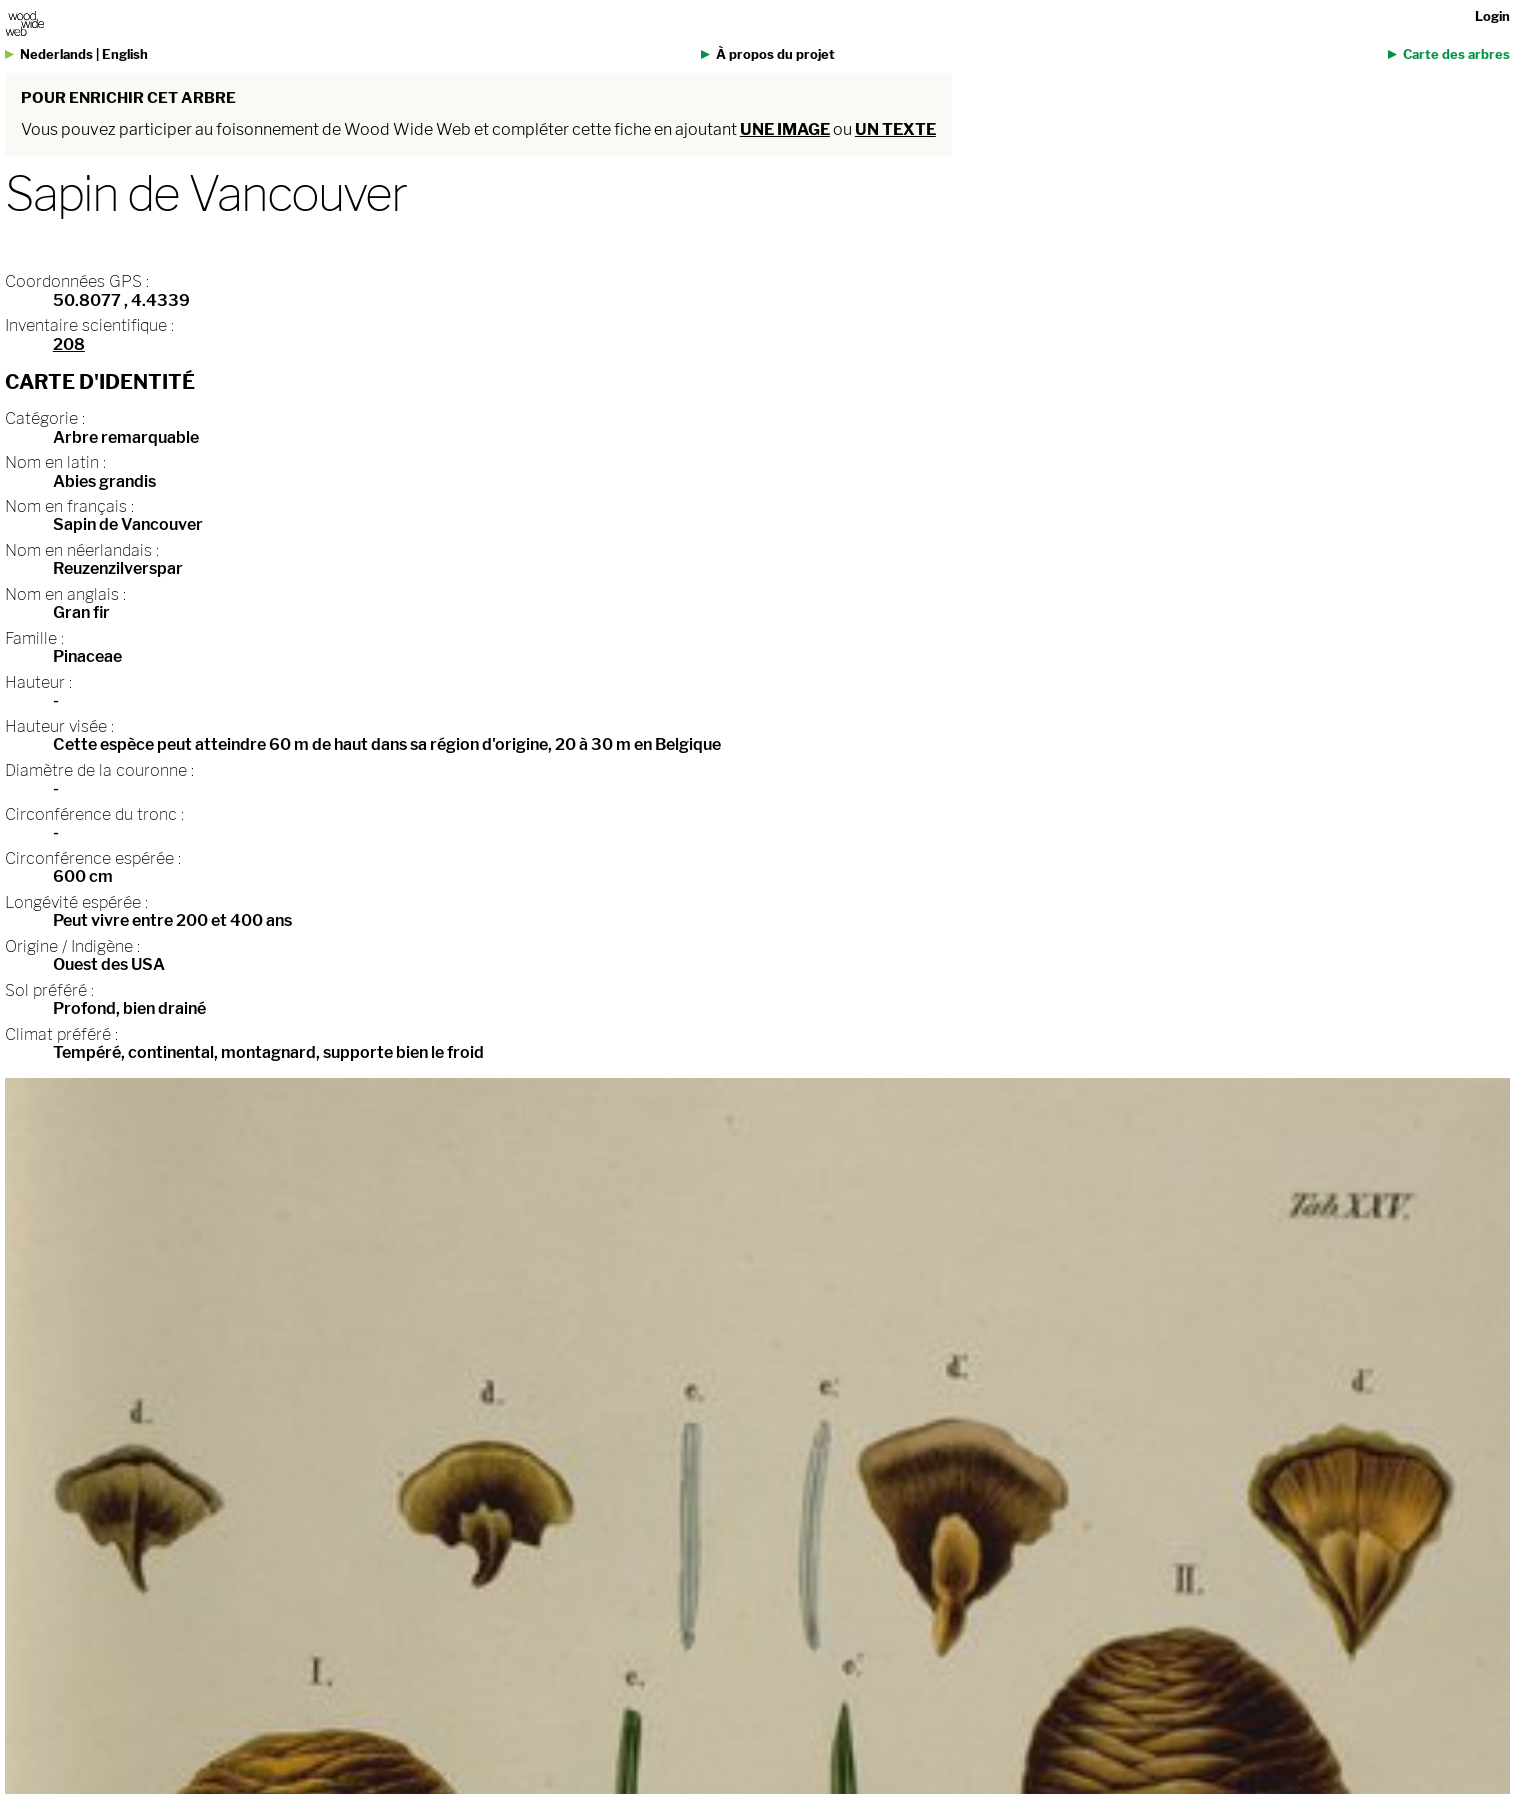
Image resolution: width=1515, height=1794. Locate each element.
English (125, 54)
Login (1492, 16)
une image (785, 129)
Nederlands (56, 54)
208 (69, 344)
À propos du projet (775, 54)
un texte (895, 129)
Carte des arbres (1456, 54)
